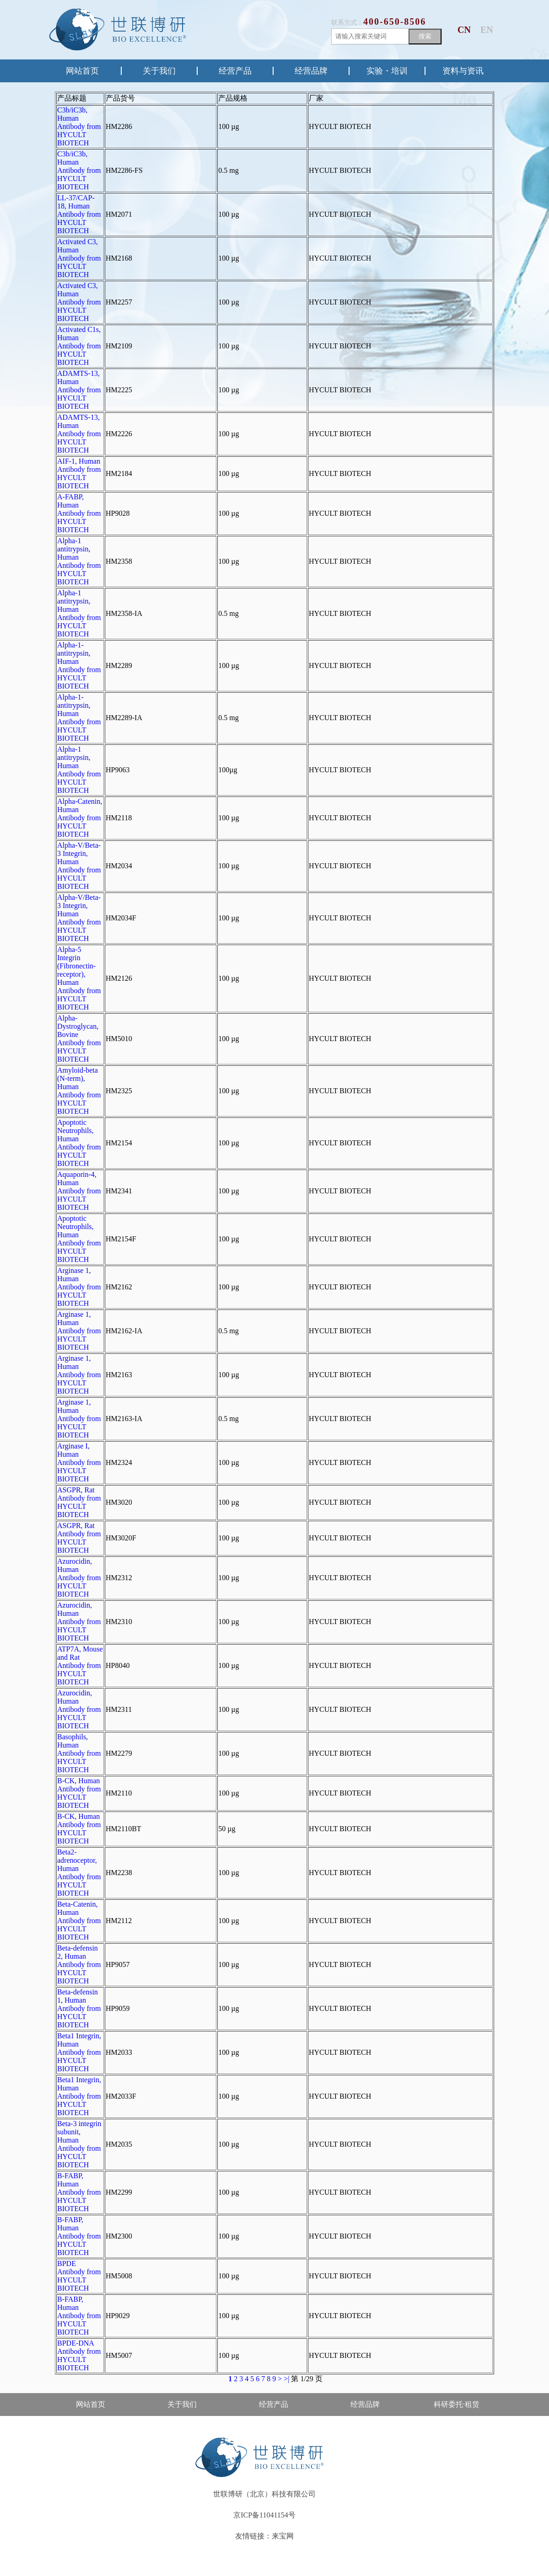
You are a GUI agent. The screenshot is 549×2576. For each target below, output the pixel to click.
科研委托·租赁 (456, 2404)
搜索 (425, 36)
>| (286, 2379)
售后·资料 (90, 2427)
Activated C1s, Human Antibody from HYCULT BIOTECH (79, 346)
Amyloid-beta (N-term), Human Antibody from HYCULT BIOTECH (79, 1090)
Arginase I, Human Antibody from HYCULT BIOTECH (79, 1462)
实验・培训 (387, 71)
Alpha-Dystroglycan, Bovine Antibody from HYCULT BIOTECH (79, 1038)
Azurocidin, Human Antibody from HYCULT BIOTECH (79, 1577)
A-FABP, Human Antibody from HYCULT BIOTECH (79, 513)
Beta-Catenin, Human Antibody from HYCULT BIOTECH (79, 1920)
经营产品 (235, 71)
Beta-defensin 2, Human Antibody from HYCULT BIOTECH (79, 1964)
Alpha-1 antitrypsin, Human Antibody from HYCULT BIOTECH (79, 561)
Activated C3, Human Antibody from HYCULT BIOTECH (79, 258)
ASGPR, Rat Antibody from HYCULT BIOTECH (79, 1502)
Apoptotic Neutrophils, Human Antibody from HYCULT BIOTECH (79, 1142)
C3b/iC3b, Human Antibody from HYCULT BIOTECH (79, 126)
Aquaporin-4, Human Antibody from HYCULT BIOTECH (79, 1190)
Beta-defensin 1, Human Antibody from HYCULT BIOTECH (79, 2008)
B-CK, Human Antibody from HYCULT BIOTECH (79, 1793)
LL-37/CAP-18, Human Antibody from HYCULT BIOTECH (79, 214)
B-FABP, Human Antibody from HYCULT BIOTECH (79, 2192)
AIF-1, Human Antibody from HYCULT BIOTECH (79, 473)
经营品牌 (311, 71)
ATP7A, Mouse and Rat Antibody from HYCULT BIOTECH (80, 1665)
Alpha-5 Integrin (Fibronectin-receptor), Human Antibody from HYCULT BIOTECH (79, 978)
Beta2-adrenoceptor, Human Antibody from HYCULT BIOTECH (79, 1872)
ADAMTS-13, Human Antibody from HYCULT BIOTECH (79, 389)
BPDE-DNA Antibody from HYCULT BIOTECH (79, 2355)
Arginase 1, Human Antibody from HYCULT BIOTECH (79, 1287)
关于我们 (159, 71)
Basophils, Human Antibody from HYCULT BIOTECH (79, 1753)
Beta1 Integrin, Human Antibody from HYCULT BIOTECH (79, 2052)
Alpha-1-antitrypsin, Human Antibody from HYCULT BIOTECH (79, 665)
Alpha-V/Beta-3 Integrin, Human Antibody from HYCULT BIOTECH (79, 865)
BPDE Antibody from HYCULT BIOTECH (79, 2276)
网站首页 (82, 71)
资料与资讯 (463, 71)
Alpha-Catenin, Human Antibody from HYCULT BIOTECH (79, 817)
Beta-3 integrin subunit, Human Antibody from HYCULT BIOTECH (79, 2144)
